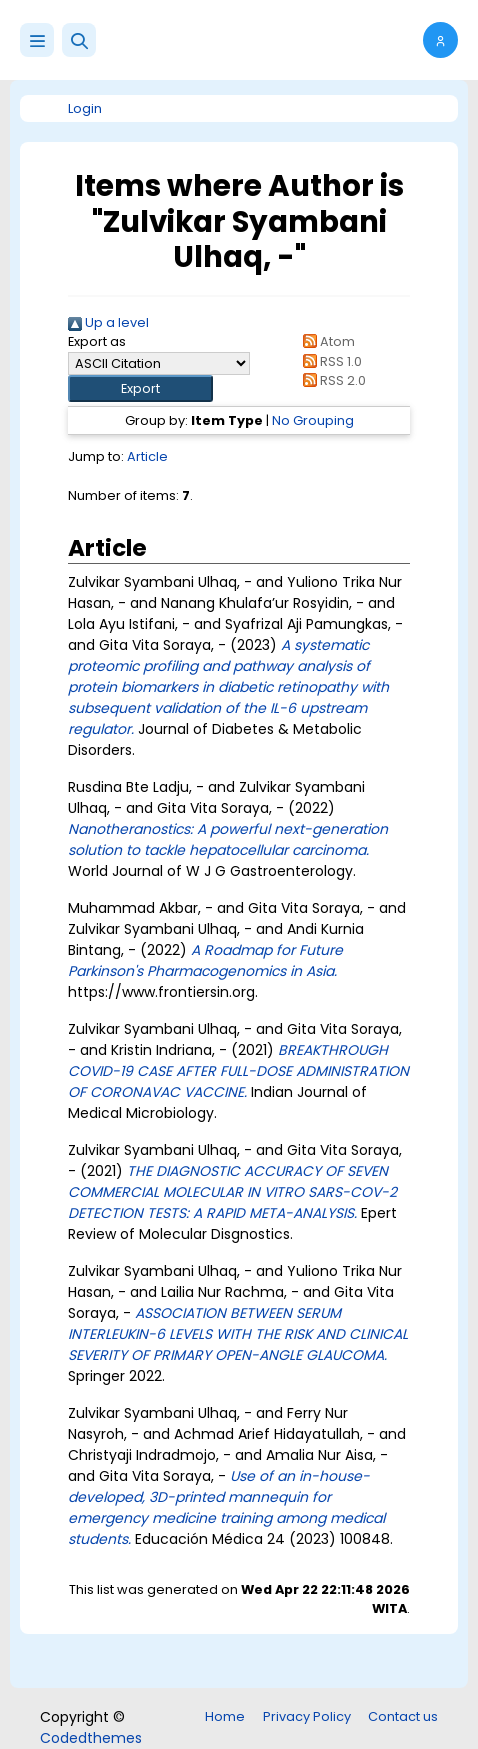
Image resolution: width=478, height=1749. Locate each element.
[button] (79, 40)
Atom (325, 341)
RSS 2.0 (330, 380)
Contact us (403, 1716)
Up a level (108, 322)
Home (225, 1716)
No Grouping (313, 420)
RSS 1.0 (328, 361)
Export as (97, 341)
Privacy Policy (307, 1716)
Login (85, 108)
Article (147, 456)
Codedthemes (91, 1738)
